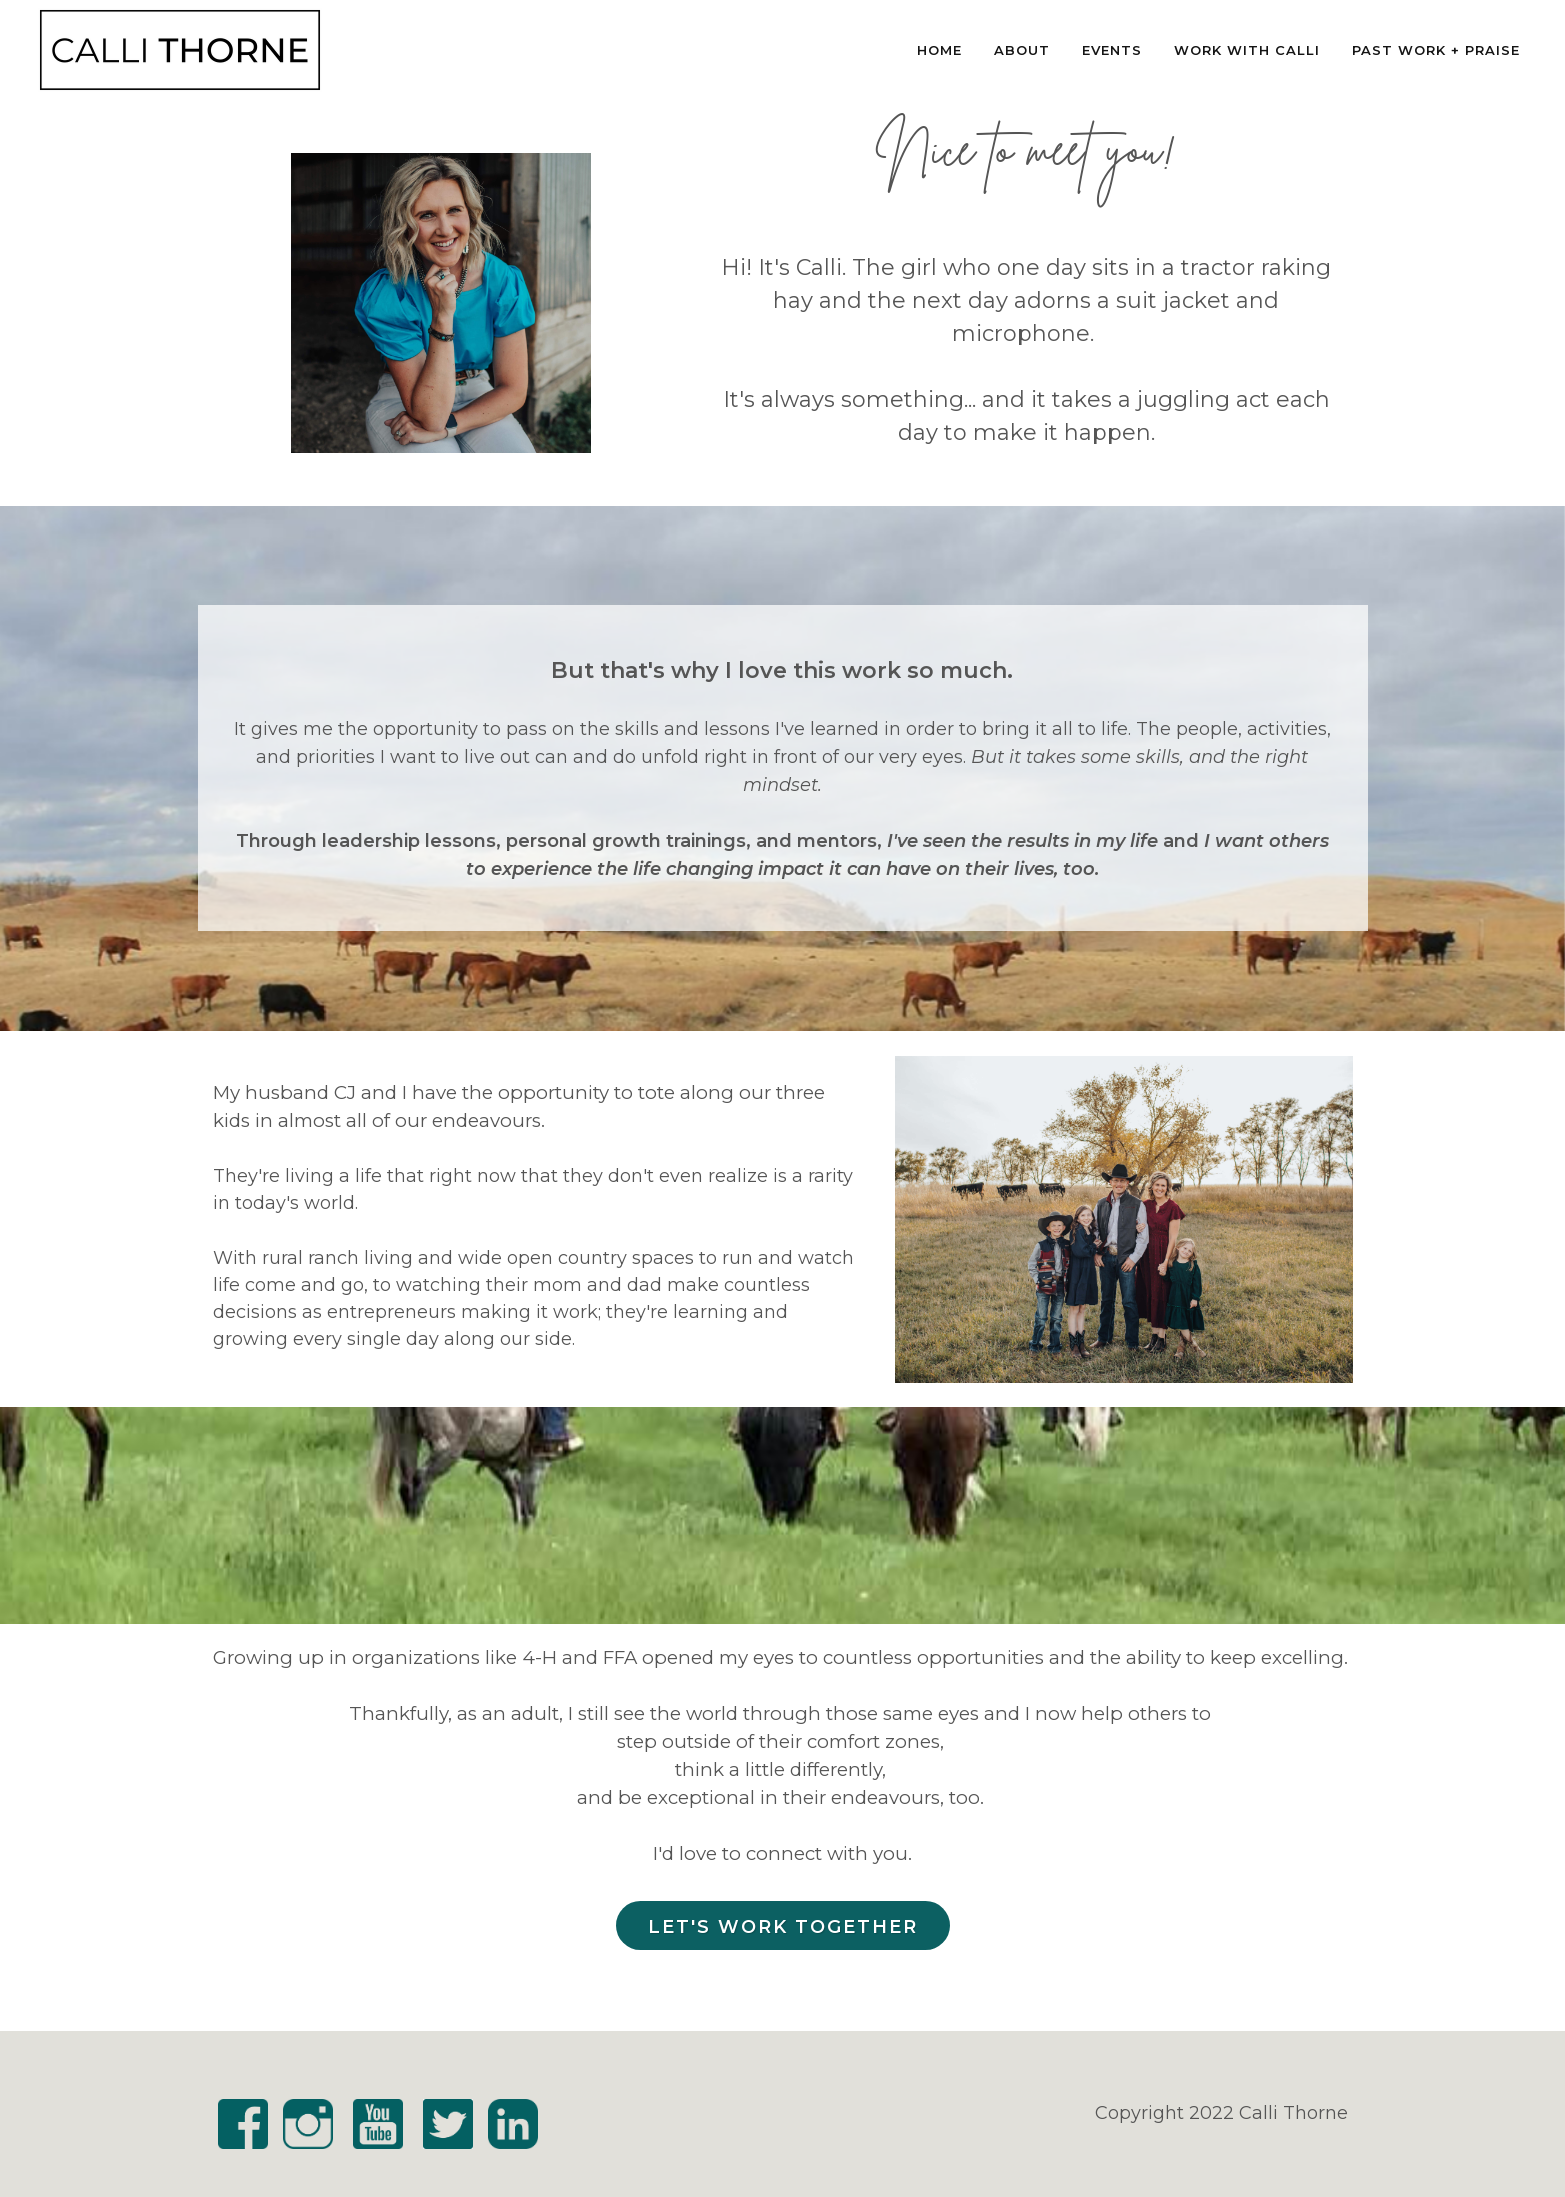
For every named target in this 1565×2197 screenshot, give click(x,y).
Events (1112, 50)
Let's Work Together (783, 1927)
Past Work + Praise (1436, 50)
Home (939, 50)
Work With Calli (1247, 50)
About (1022, 50)
